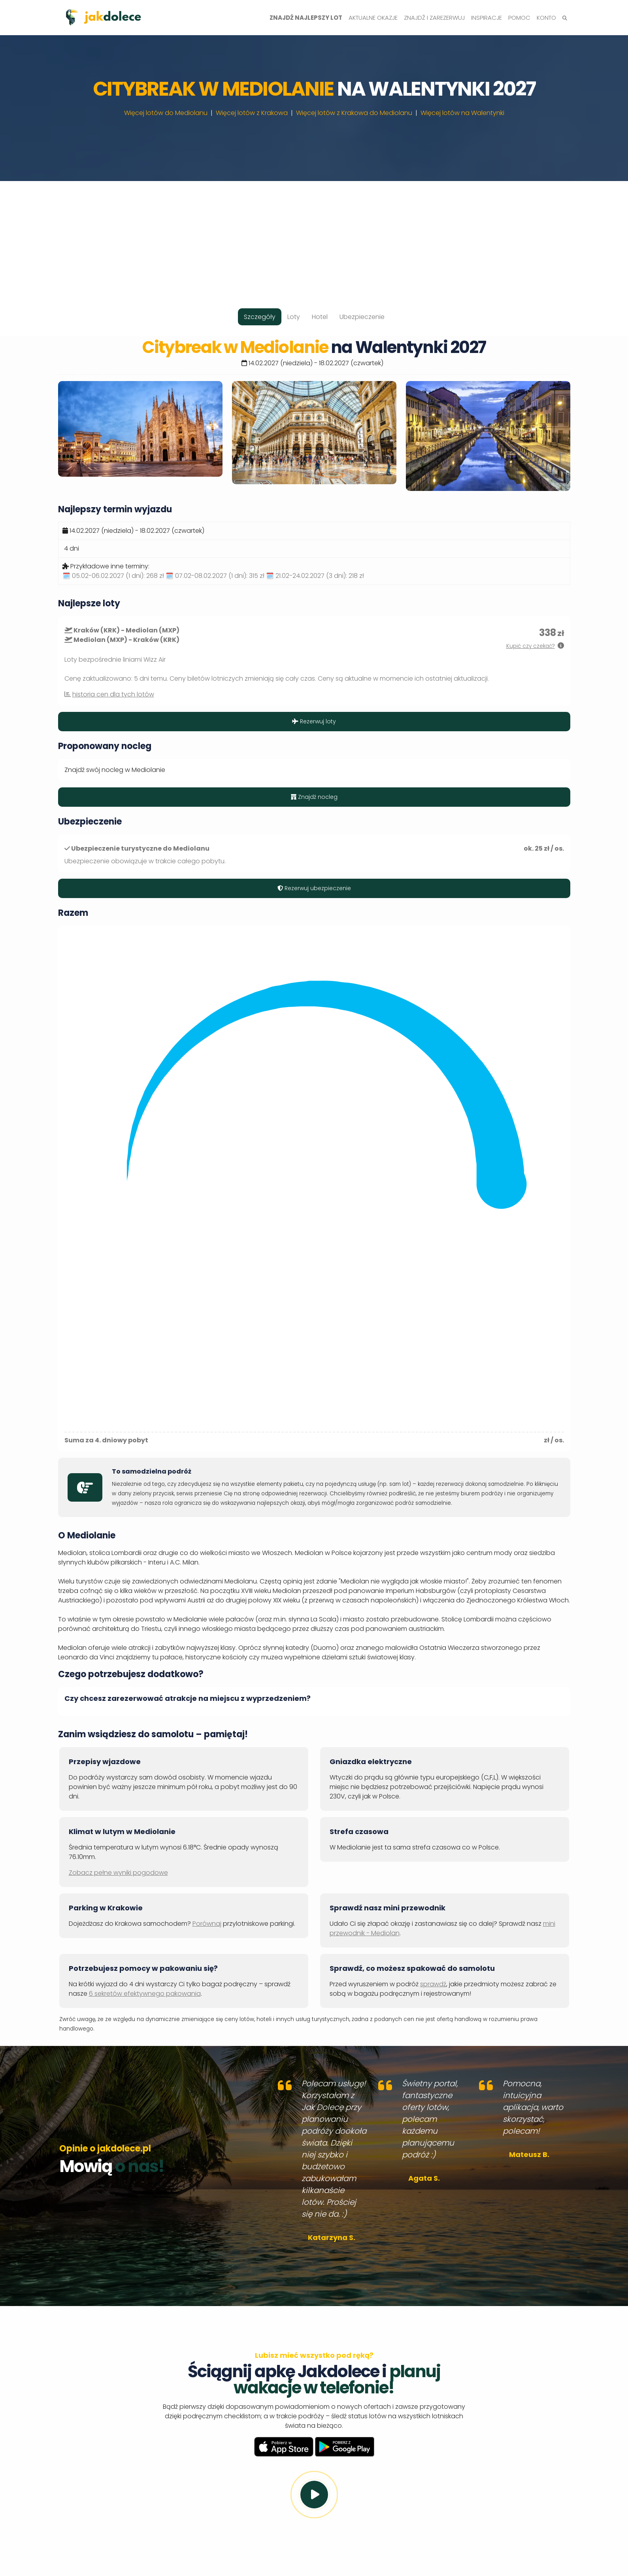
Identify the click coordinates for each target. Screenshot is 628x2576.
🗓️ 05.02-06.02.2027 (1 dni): (113, 575)
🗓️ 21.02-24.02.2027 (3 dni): (315, 575)
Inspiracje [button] (486, 17)
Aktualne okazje (373, 17)
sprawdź (433, 1984)
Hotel (320, 316)
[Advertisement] (314, 236)
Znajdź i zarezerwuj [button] (434, 17)
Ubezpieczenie (362, 316)
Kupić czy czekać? (530, 646)
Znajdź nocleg (314, 797)
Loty (293, 316)
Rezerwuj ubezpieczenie (314, 888)
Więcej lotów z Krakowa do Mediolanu (354, 112)
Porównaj (206, 1923)
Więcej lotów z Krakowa (252, 112)
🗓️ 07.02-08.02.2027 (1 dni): (215, 575)
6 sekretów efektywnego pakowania (145, 1993)
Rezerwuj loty (314, 721)
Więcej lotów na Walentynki (462, 112)
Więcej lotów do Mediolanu (165, 112)
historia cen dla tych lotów (113, 694)
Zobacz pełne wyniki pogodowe (118, 1872)
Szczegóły (259, 316)
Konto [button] (546, 17)
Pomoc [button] (519, 17)
